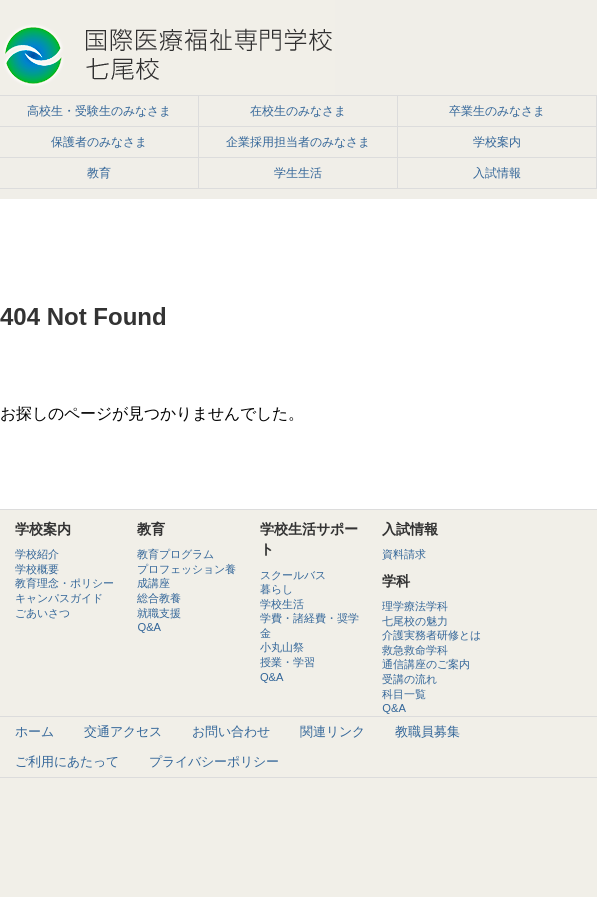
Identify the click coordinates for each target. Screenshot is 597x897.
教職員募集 (427, 731)
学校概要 (37, 569)
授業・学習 (287, 662)
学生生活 (298, 173)
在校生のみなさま (298, 111)
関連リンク (332, 731)
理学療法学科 (415, 606)
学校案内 (497, 142)
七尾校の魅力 (415, 621)
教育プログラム (175, 554)
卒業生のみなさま (497, 111)
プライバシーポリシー (214, 761)
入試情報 (497, 173)
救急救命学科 (415, 650)
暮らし (276, 589)
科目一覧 (404, 694)
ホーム (34, 731)
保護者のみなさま (99, 142)
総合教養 (159, 598)
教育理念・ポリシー (64, 583)
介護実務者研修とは (431, 635)
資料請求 (404, 554)
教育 (99, 173)
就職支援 (159, 613)
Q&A (149, 627)
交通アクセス (123, 731)
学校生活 (282, 604)
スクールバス (293, 575)
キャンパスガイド (59, 598)
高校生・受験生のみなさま (99, 111)
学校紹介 (37, 554)
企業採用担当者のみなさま (298, 142)
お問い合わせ (231, 731)
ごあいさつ (42, 613)
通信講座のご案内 (426, 664)
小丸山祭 (282, 647)
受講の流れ (409, 679)
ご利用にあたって (67, 761)
